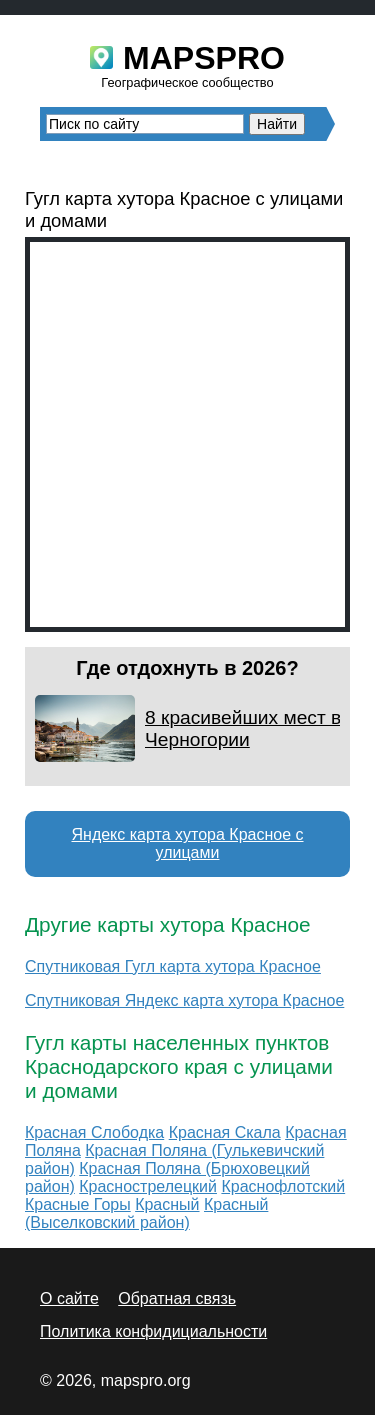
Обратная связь (177, 1298)
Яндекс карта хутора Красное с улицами (187, 843)
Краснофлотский (283, 1186)
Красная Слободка (94, 1132)
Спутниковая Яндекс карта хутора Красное (184, 1000)
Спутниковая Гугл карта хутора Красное (173, 966)
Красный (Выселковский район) (146, 1213)
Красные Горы (78, 1204)
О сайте (69, 1298)
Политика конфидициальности (153, 1331)
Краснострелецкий (148, 1186)
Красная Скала (225, 1132)
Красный (167, 1204)
